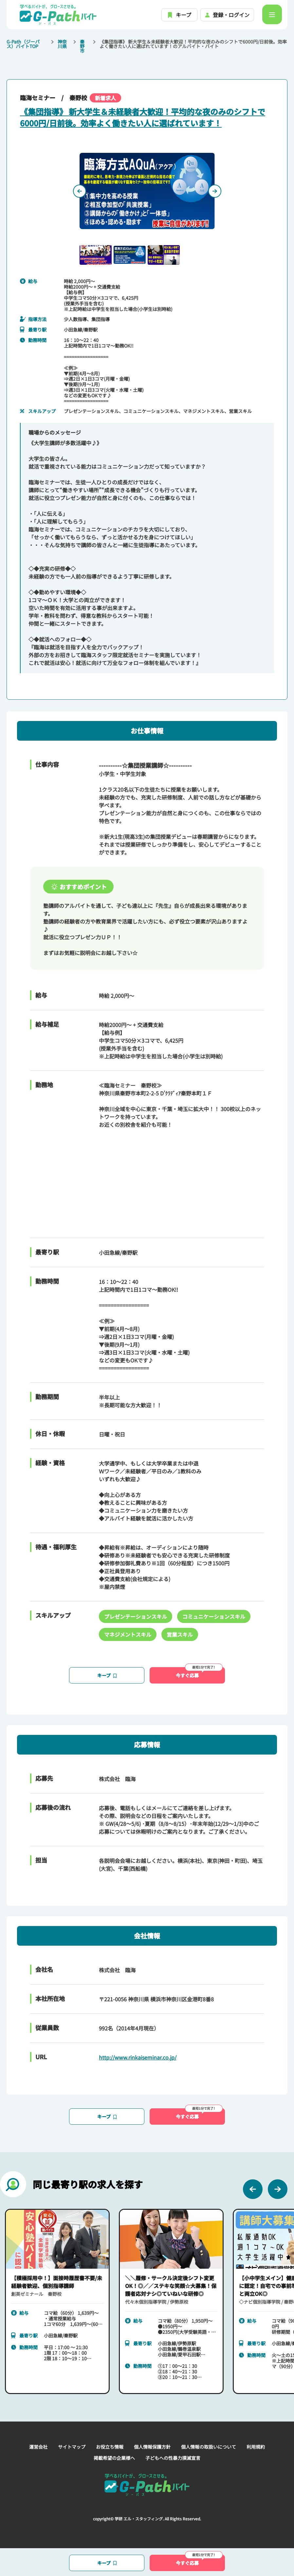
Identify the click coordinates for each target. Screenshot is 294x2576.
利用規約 (256, 2446)
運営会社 (38, 2446)
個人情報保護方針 (152, 2446)
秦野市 (82, 46)
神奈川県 (62, 43)
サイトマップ (71, 2446)
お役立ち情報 (109, 2446)
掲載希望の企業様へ (114, 2458)
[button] (96, 255)
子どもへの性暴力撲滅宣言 (172, 2458)
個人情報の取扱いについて (208, 2446)
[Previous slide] (79, 191)
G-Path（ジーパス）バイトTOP (23, 43)
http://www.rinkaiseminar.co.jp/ (137, 2057)
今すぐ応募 (199, 1673)
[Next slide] (214, 191)
